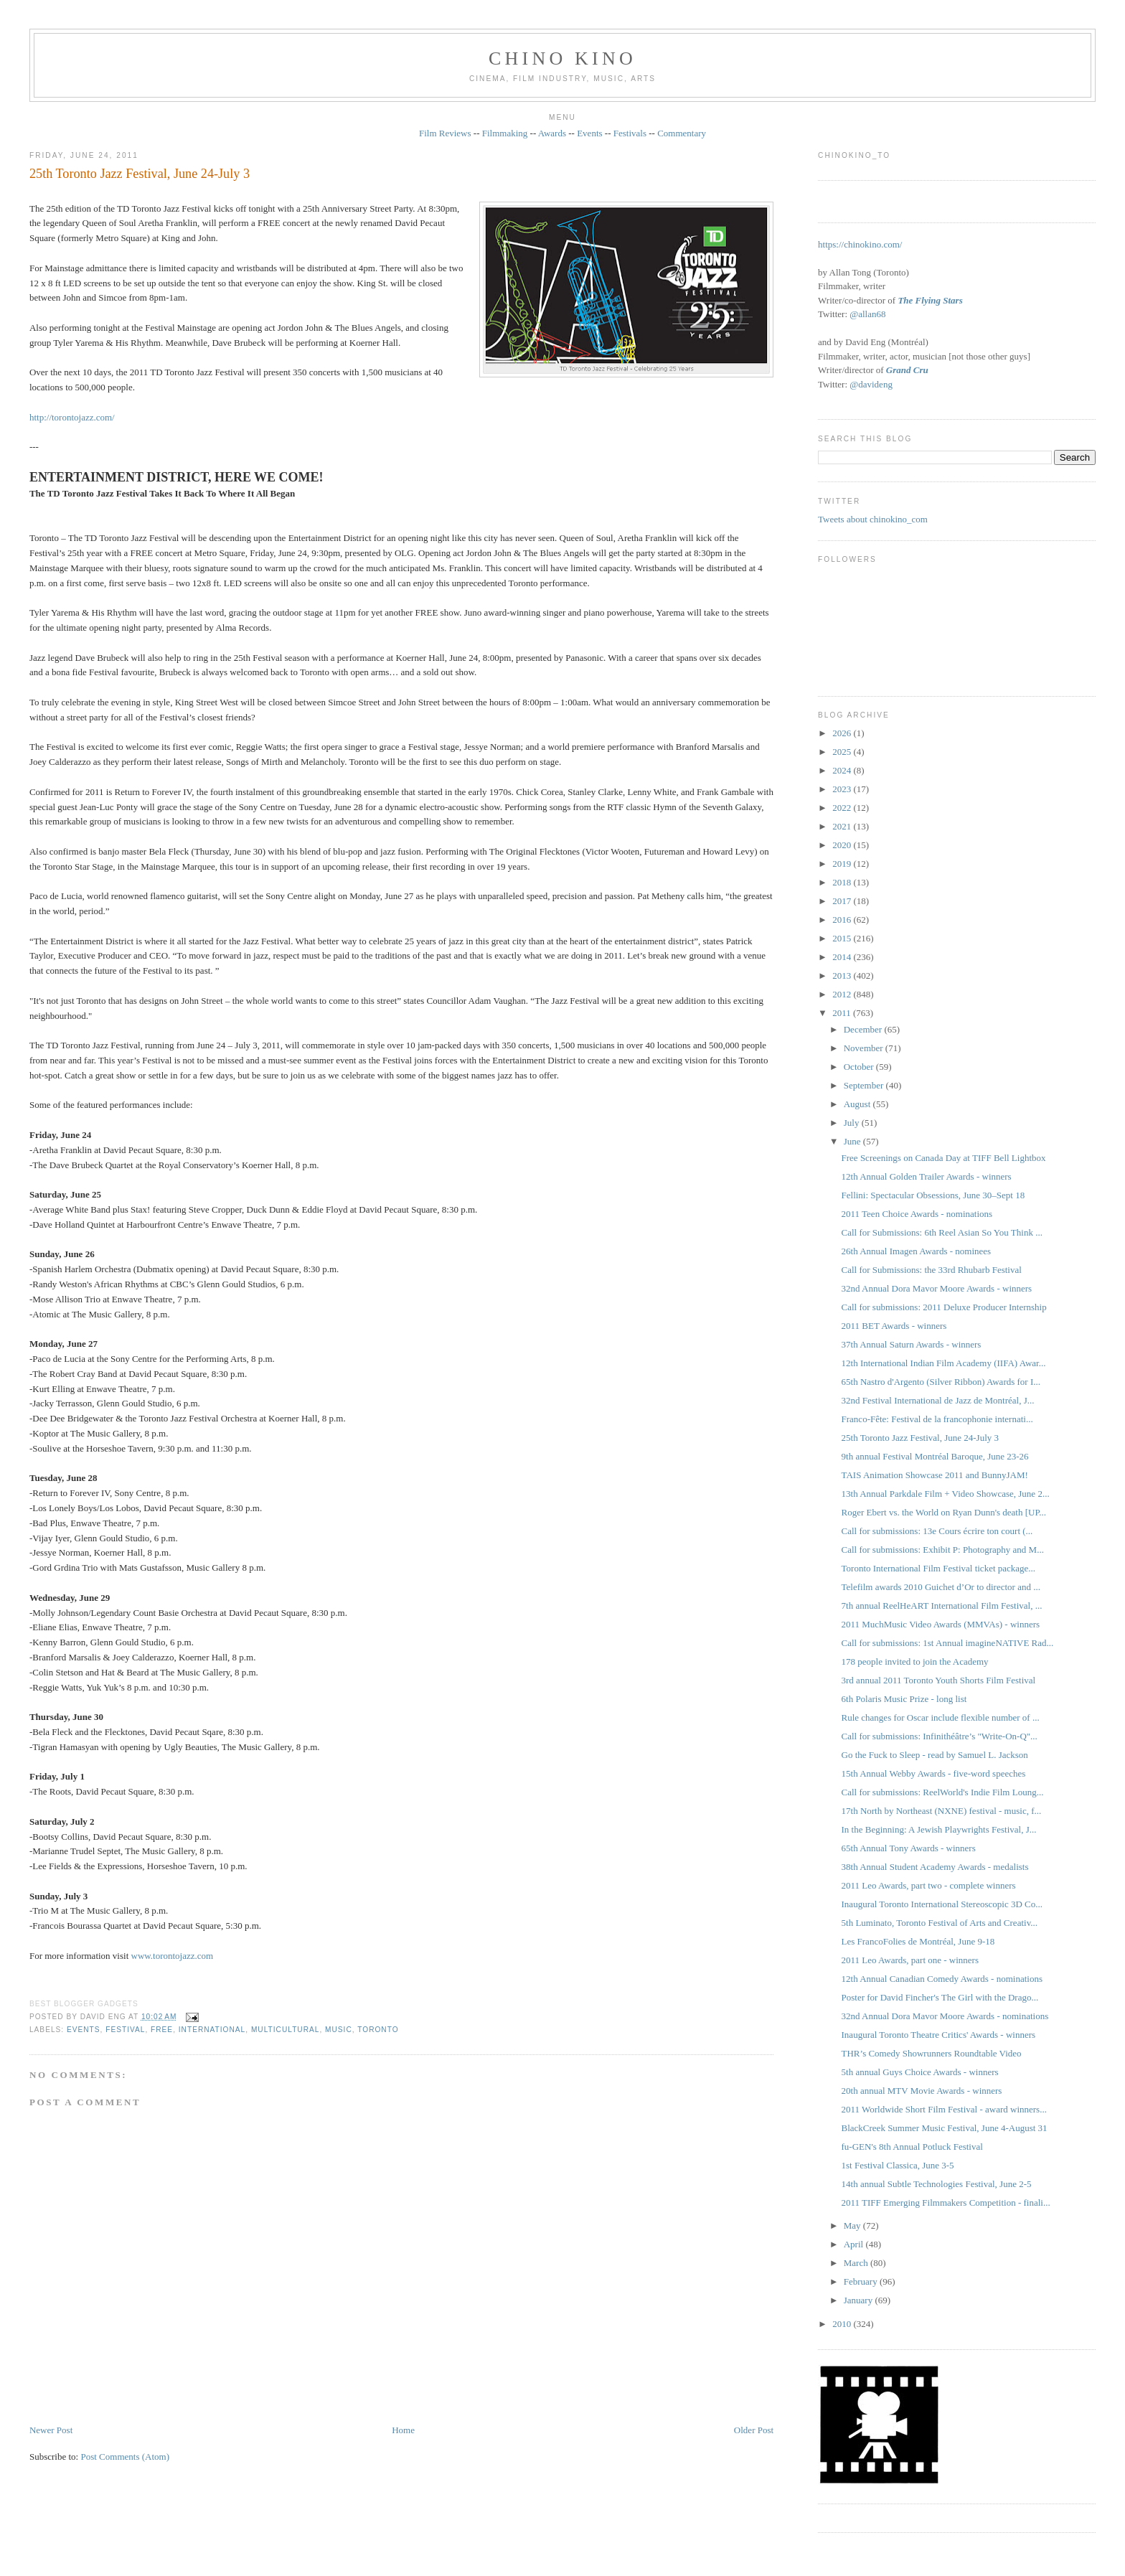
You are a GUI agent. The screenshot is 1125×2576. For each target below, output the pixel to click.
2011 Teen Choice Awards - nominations (917, 1213)
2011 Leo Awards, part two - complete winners (929, 1885)
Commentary (681, 133)
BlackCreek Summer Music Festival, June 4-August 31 (945, 2128)
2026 (842, 733)
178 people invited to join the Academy (915, 1661)
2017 (842, 901)
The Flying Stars (930, 300)
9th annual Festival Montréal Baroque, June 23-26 (935, 1456)
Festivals (629, 133)
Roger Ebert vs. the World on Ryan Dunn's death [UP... (944, 1512)
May (853, 2225)
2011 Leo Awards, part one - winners (910, 1960)
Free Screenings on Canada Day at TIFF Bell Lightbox (944, 1157)
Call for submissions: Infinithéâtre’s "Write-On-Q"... (939, 1736)
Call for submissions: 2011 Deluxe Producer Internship (944, 1307)
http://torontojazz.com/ (72, 417)
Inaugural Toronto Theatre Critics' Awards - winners (939, 2034)
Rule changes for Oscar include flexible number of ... (941, 1717)
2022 (842, 807)
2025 (842, 751)
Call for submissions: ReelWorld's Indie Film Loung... (943, 1792)
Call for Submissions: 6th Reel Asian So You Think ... (942, 1232)
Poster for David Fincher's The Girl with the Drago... (940, 1997)
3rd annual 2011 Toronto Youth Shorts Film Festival (939, 1680)
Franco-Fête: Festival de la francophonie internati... (937, 1419)
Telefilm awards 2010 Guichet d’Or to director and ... (941, 1586)
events (83, 2030)
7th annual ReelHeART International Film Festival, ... (942, 1605)
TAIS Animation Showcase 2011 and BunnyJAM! (935, 1475)
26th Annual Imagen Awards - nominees (917, 1251)
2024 (842, 770)
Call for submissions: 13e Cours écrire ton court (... (937, 1531)
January (859, 2300)
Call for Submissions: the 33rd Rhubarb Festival (932, 1269)
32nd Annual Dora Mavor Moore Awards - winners (937, 1288)
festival (125, 2030)
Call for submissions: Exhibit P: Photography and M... (943, 1549)
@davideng (871, 384)
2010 (842, 2323)
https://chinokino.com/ (860, 244)
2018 (842, 882)
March (857, 2262)
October (860, 1066)
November (864, 1048)
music (338, 2030)
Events (589, 133)
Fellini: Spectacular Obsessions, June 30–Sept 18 (933, 1195)
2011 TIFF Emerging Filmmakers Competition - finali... (946, 2202)
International (212, 2030)
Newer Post (50, 2430)
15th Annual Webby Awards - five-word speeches (934, 1773)
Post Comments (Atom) (124, 2456)
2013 (842, 975)
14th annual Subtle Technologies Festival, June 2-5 (937, 2183)
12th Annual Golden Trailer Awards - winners (927, 1176)
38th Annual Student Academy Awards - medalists (935, 1866)
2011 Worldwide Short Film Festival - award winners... (944, 2109)
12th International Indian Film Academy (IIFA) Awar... (944, 1363)
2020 (842, 845)
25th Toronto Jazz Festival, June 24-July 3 (139, 173)
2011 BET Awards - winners (894, 1325)
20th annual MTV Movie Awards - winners (922, 2090)
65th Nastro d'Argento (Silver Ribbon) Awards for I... (941, 1381)
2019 (842, 863)
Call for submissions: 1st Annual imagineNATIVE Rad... (948, 1642)
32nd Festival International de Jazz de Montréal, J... (938, 1400)
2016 (842, 919)
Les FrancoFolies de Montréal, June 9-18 (918, 1941)
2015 (842, 938)
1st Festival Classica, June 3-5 (898, 2165)
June (853, 1141)
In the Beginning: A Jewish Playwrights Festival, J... (939, 1829)
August (858, 1104)
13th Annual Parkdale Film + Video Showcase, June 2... (946, 1493)
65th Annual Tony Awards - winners (909, 1848)
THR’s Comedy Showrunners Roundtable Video (932, 2053)
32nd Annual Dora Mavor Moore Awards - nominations (945, 2016)
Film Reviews (445, 133)
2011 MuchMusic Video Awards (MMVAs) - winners (941, 1624)
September (865, 1085)
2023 (842, 789)
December (864, 1029)
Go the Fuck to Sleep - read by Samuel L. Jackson (935, 1754)
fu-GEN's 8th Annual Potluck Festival (912, 2146)
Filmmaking (505, 133)
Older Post (753, 2430)
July (853, 1122)
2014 (842, 956)
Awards (552, 133)
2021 (842, 826)
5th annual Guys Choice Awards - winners (920, 2072)
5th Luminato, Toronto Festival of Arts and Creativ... (940, 1922)
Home (403, 2430)
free (162, 2030)
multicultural (285, 2030)
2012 (842, 994)
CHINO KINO (562, 58)
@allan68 (867, 314)
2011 (842, 1012)
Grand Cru (907, 370)
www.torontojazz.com (172, 1955)
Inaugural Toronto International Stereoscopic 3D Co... (942, 1904)
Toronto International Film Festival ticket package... (939, 1568)
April (855, 2244)
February (862, 2281)
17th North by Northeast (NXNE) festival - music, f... (942, 1810)
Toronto (377, 2030)
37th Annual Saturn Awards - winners (912, 1344)
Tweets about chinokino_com (873, 519)
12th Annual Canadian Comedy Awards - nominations (942, 1978)
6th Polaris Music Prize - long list (904, 1698)
